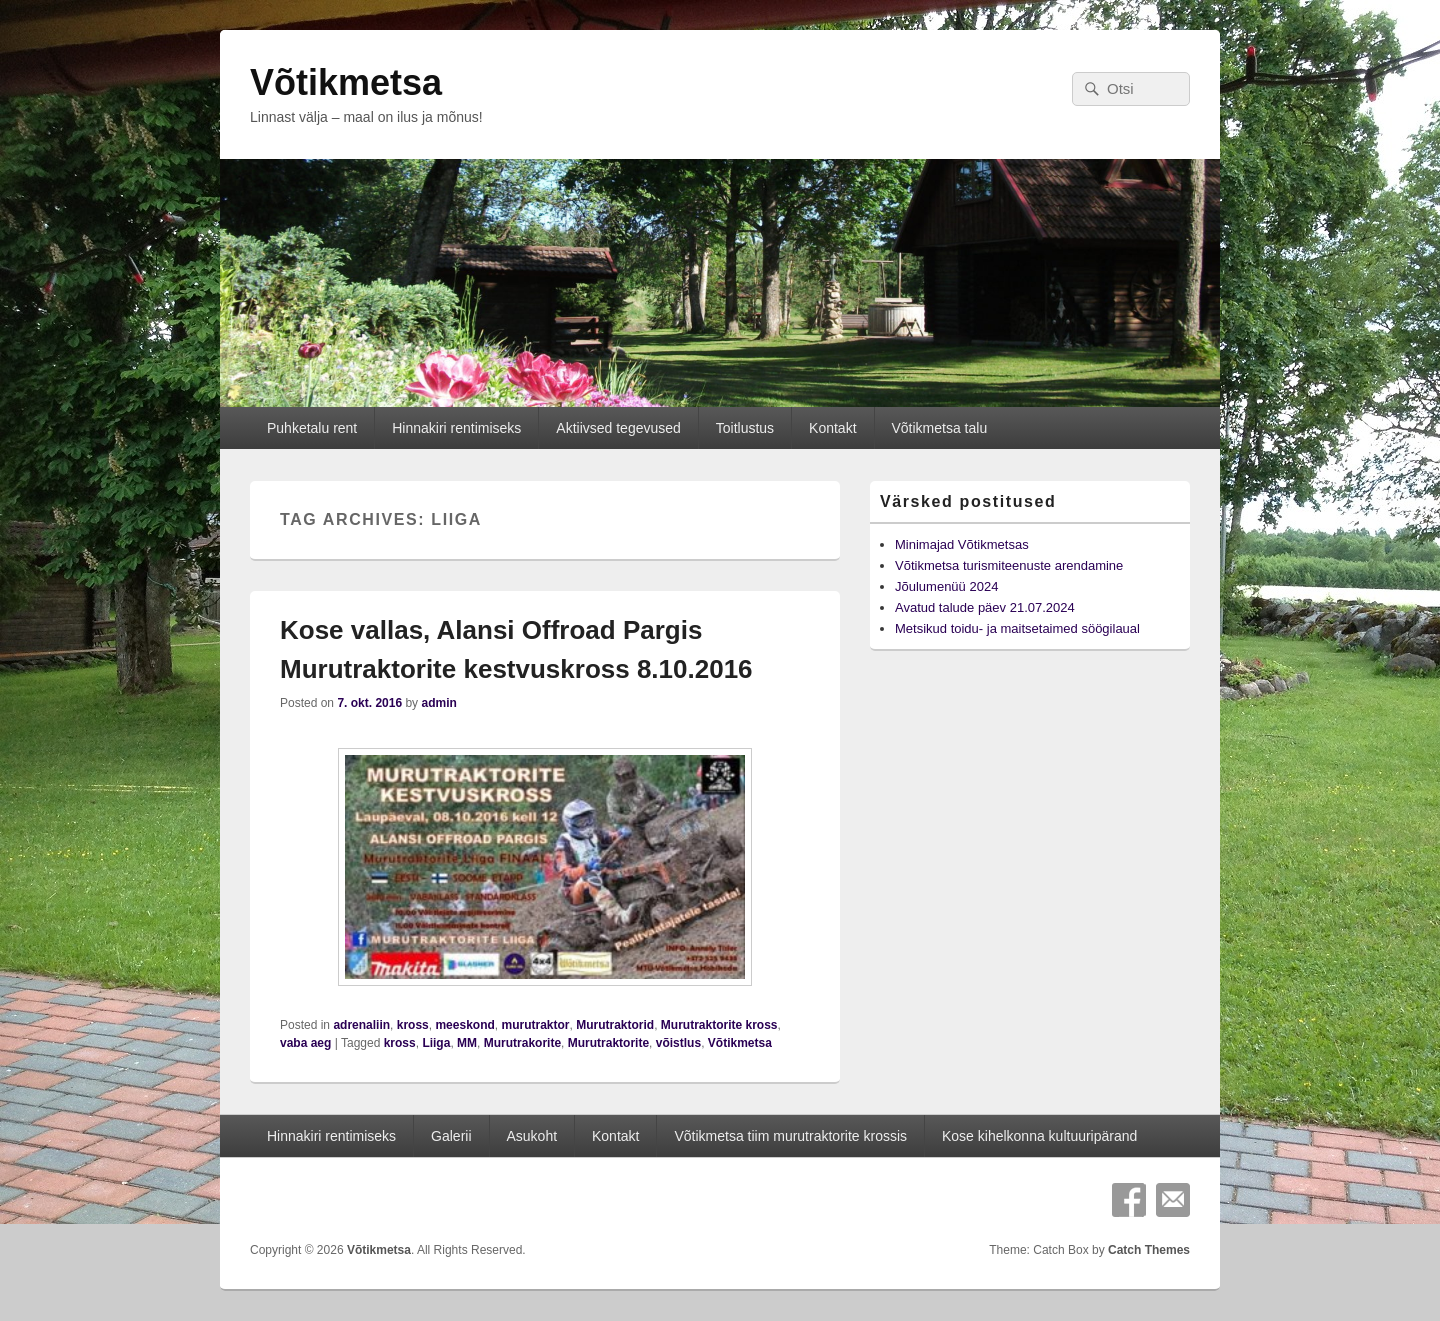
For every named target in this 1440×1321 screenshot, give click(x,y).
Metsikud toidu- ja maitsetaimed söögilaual (1017, 628)
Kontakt (832, 428)
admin (438, 703)
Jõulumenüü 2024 (946, 586)
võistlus (678, 1043)
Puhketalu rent (312, 428)
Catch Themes (1149, 1250)
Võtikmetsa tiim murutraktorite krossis (790, 1136)
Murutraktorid (615, 1025)
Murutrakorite (522, 1043)
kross (413, 1025)
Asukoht (531, 1136)
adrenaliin (361, 1025)
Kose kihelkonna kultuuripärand (1039, 1136)
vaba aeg (305, 1043)
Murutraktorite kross (719, 1025)
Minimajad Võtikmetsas (962, 544)
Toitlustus (745, 428)
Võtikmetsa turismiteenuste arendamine (1009, 565)
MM (467, 1043)
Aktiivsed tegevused (618, 428)
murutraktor (535, 1025)
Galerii (451, 1136)
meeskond (464, 1025)
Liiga (436, 1043)
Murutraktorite (608, 1043)
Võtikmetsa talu (939, 428)
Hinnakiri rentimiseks (456, 428)
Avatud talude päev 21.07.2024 (985, 607)
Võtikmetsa (346, 82)
